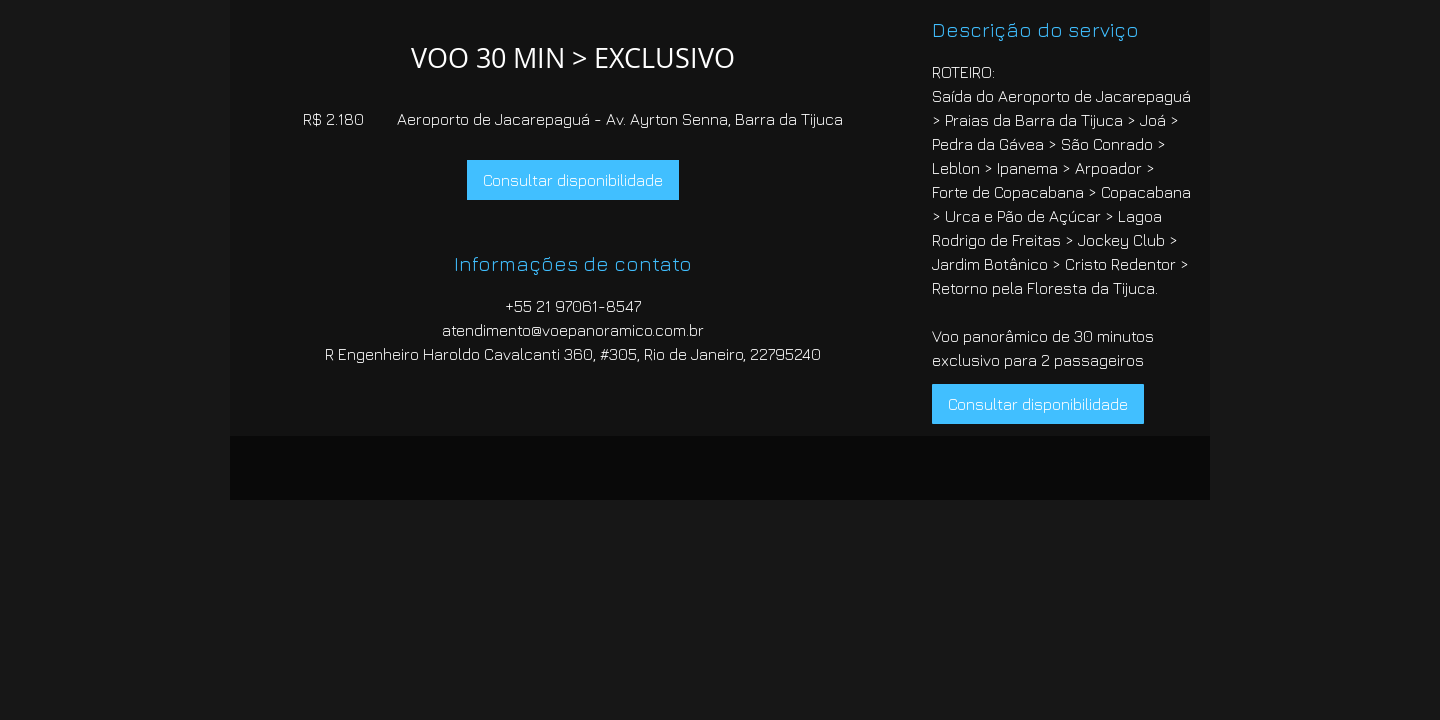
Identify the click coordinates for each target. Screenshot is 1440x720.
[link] (573, 180)
